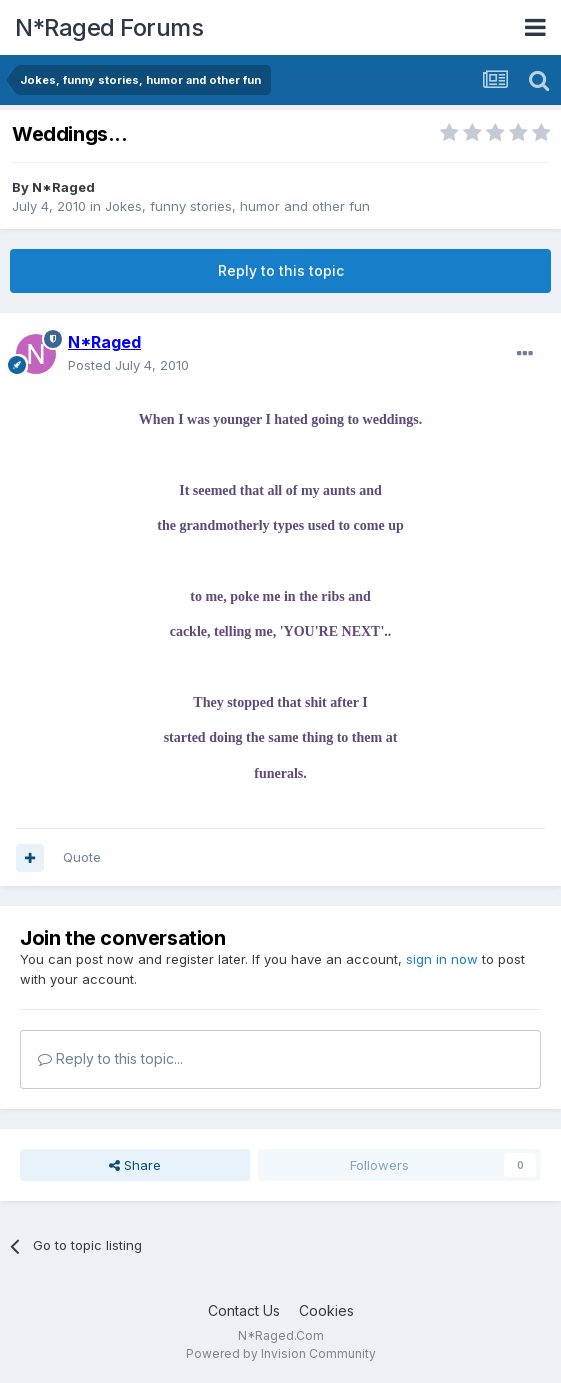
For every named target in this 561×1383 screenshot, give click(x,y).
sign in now (442, 959)
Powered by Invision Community (281, 1353)
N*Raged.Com (281, 1335)
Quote (82, 857)
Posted (128, 365)
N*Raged (63, 187)
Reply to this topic (281, 270)
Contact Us (244, 1310)
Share (135, 1165)
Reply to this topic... (110, 1058)
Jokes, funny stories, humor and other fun (237, 206)
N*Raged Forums (109, 27)
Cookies (326, 1310)
